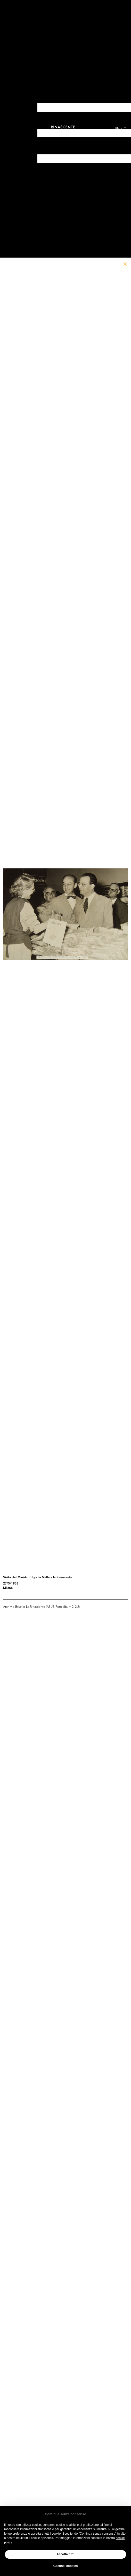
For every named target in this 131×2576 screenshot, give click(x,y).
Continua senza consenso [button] (65, 2514)
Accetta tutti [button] (65, 2554)
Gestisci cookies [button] (65, 2566)
